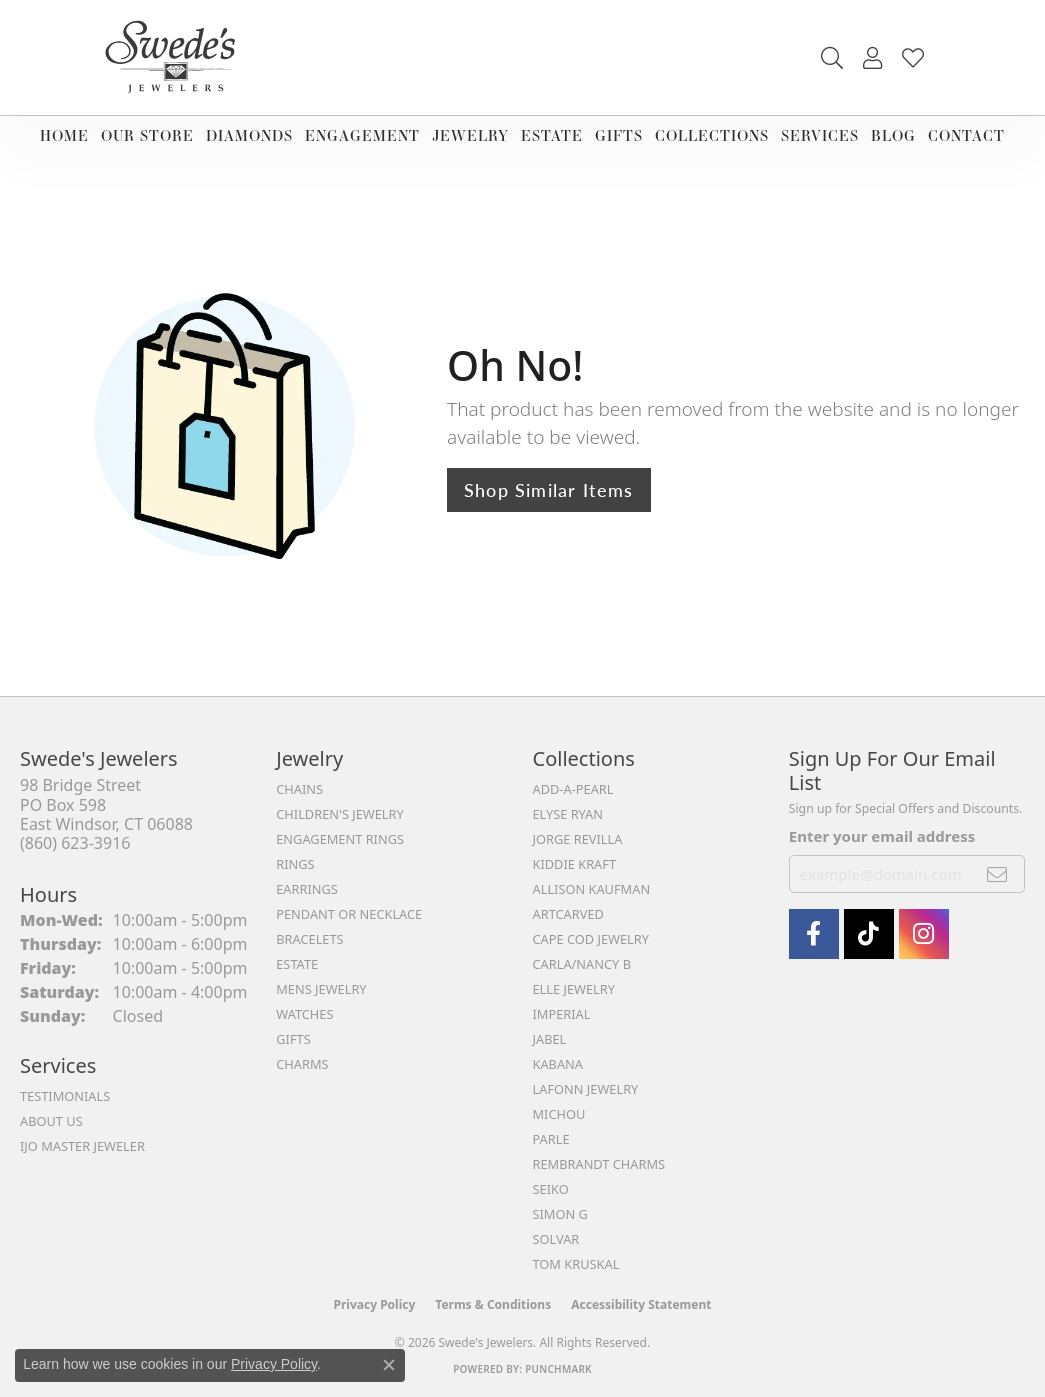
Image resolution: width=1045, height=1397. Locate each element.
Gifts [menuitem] (293, 1039)
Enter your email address (882, 836)
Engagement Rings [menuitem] (340, 839)
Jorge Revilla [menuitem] (578, 839)
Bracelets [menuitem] (309, 939)
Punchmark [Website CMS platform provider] (558, 1369)
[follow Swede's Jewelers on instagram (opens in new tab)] (924, 934)
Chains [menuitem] (299, 789)
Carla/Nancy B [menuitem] (582, 964)
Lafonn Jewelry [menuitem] (586, 1089)
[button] (832, 58)
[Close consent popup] (389, 1365)
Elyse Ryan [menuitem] (568, 814)
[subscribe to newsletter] (997, 874)
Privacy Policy (375, 1304)
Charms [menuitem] (302, 1064)
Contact (966, 135)
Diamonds (249, 135)
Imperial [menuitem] (562, 1014)
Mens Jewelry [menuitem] (321, 989)
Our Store (147, 135)
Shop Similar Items (549, 489)
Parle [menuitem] (551, 1139)
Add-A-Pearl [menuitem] (573, 789)
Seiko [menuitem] (551, 1189)
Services (820, 135)
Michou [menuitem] (559, 1114)
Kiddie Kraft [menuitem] (575, 864)
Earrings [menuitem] (307, 889)
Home (64, 135)
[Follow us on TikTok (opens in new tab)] (869, 934)
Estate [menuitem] (297, 964)
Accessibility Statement (641, 1304)
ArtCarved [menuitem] (568, 914)
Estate (552, 135)
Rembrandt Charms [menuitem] (599, 1164)
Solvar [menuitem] (556, 1239)
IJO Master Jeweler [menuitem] (82, 1146)
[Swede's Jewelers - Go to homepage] (176, 57)
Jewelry (470, 135)
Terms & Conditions (493, 1304)
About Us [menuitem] (51, 1121)
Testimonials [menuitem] (65, 1096)
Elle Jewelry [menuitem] (574, 989)
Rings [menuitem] (295, 864)
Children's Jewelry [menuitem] (340, 814)
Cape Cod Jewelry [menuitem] (591, 939)
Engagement (362, 135)
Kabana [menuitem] (558, 1064)
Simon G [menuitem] (560, 1214)
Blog (893, 135)
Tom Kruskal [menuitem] (576, 1264)
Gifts (619, 135)
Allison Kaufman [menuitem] (592, 889)
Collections (712, 135)
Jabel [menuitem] (550, 1039)
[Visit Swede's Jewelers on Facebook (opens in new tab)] (814, 934)
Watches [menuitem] (304, 1014)
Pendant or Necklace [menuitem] (349, 914)
